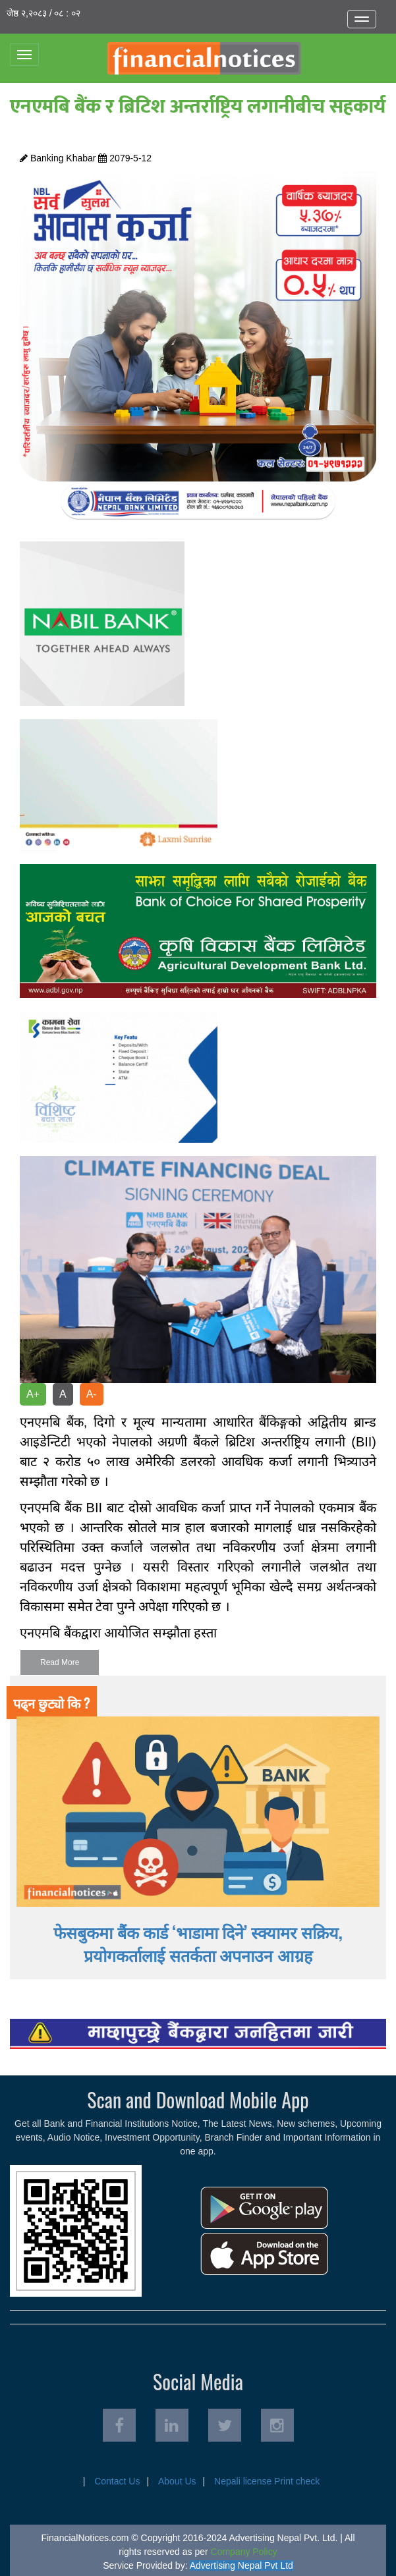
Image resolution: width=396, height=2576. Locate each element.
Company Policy (244, 2551)
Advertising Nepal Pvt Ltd (241, 2565)
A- (91, 1394)
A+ (33, 1394)
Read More (59, 1662)
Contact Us (117, 2481)
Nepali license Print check (267, 2481)
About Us (177, 2481)
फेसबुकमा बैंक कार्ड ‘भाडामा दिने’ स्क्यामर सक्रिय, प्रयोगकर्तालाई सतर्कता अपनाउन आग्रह (198, 1943)
